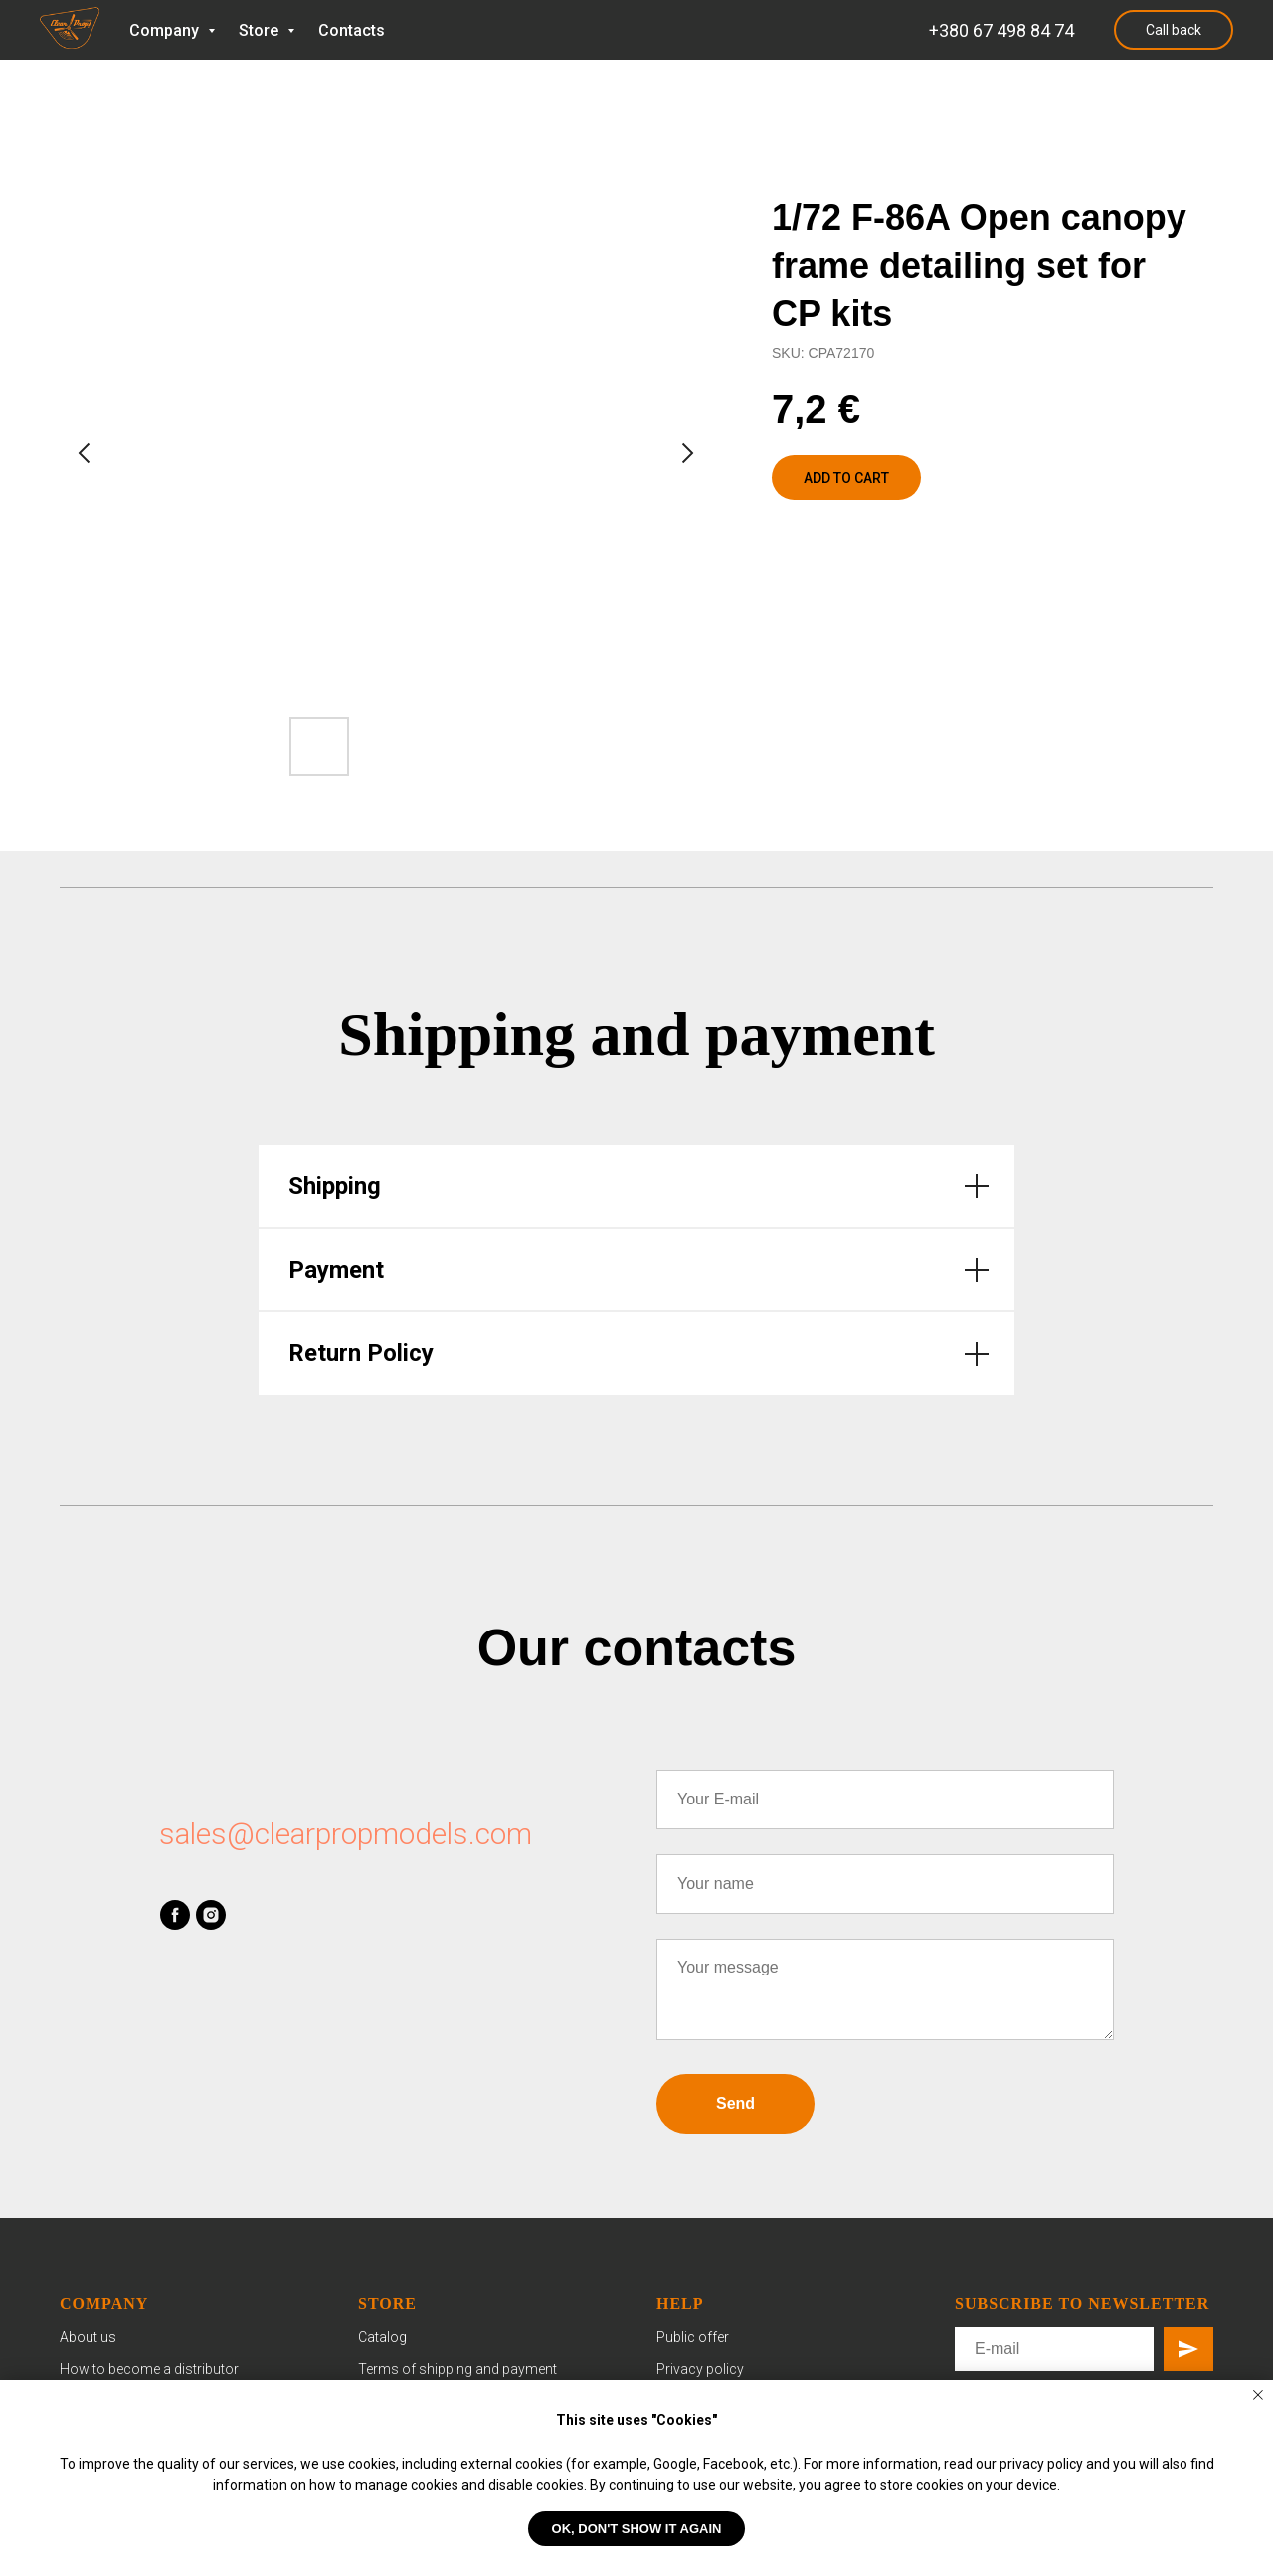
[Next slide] (687, 453)
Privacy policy (700, 2369)
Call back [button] (1173, 30)
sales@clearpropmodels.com (345, 1833)
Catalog (382, 2337)
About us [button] (88, 2337)
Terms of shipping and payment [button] (457, 2369)
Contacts (351, 30)
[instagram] (211, 1915)
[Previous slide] (84, 453)
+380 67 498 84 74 (1001, 30)
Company (166, 30)
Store (260, 30)
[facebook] (175, 1915)
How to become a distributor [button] (149, 2369)
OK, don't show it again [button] (637, 2528)
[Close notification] (1258, 2395)
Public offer (692, 2337)
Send (735, 2103)
